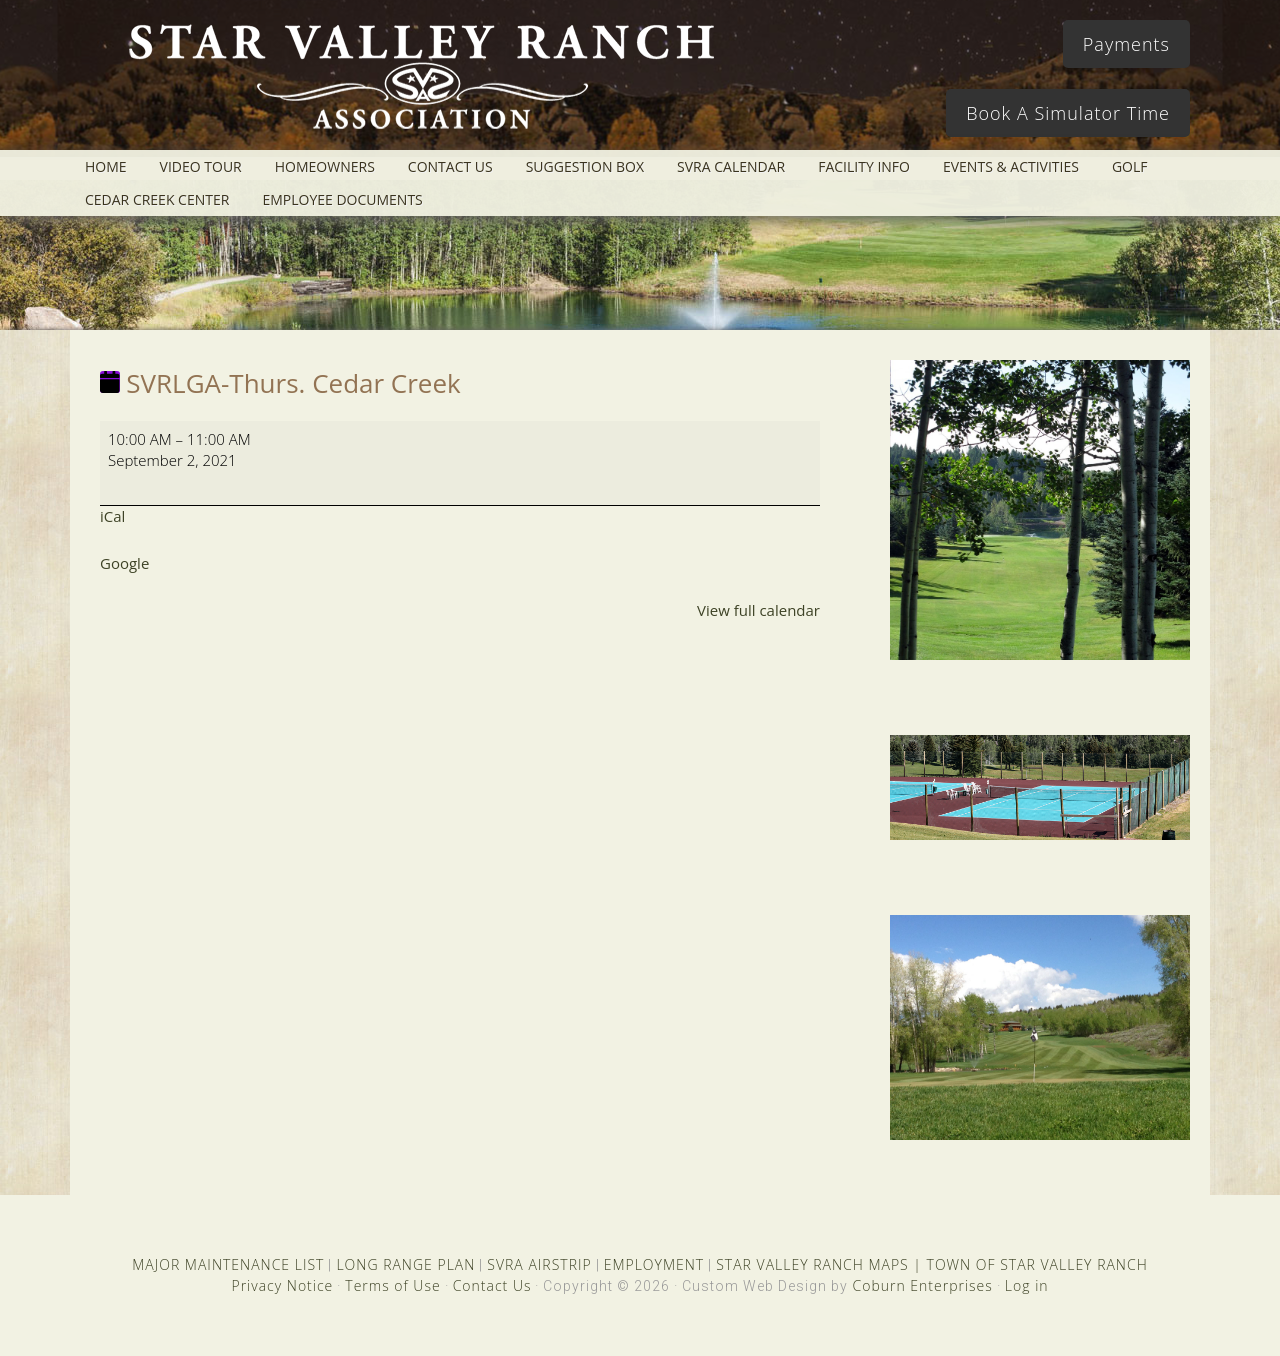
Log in (1027, 1285)
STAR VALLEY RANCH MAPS (812, 1264)
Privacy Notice (282, 1285)
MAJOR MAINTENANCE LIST (228, 1264)
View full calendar (758, 610)
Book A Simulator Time (1068, 113)
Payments (1126, 44)
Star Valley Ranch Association (412, 85)
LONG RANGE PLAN (405, 1264)
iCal (112, 516)
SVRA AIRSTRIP (539, 1264)
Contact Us (492, 1285)
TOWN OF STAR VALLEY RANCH (1037, 1264)
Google (124, 563)
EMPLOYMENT (654, 1264)
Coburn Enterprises (922, 1285)
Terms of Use (392, 1285)
